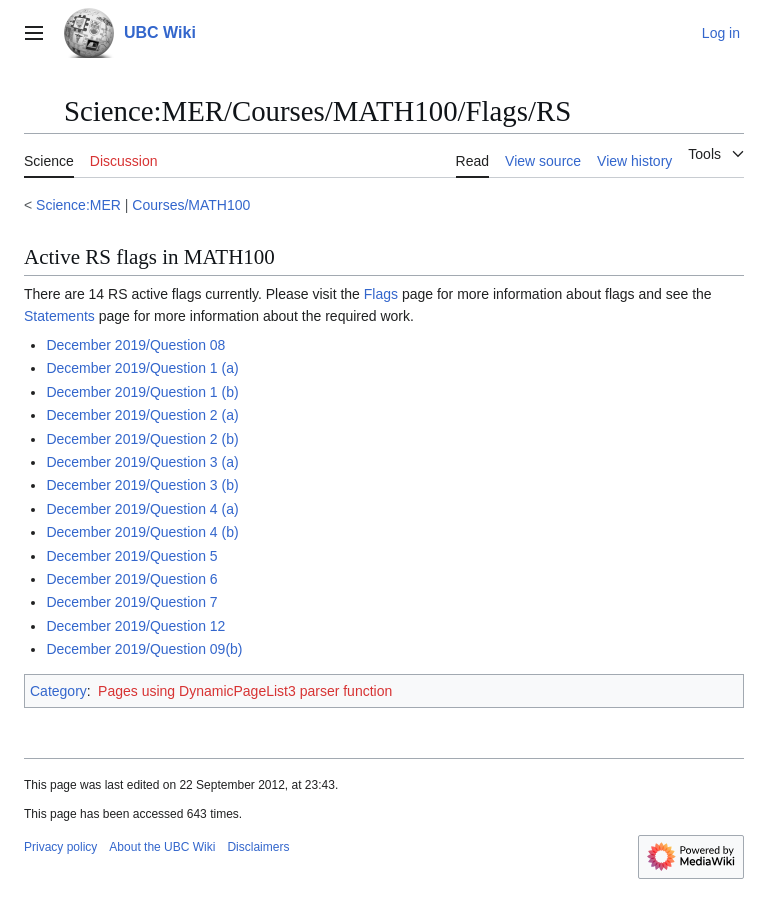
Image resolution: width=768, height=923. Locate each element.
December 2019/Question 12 (135, 626)
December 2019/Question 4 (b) (142, 532)
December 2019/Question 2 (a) (142, 415)
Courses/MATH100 (191, 205)
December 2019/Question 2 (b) (142, 439)
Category (58, 691)
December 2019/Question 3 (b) (142, 485)
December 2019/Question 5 (131, 556)
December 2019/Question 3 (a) (142, 462)
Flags (381, 294)
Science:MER (78, 205)
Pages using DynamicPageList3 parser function (245, 691)
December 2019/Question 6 (131, 579)
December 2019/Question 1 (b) (142, 392)
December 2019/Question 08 (135, 345)
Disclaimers (258, 847)
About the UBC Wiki (162, 847)
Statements (59, 316)
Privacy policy (60, 847)
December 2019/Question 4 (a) (142, 509)
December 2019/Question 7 (131, 602)
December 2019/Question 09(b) (144, 649)
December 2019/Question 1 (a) (142, 368)
